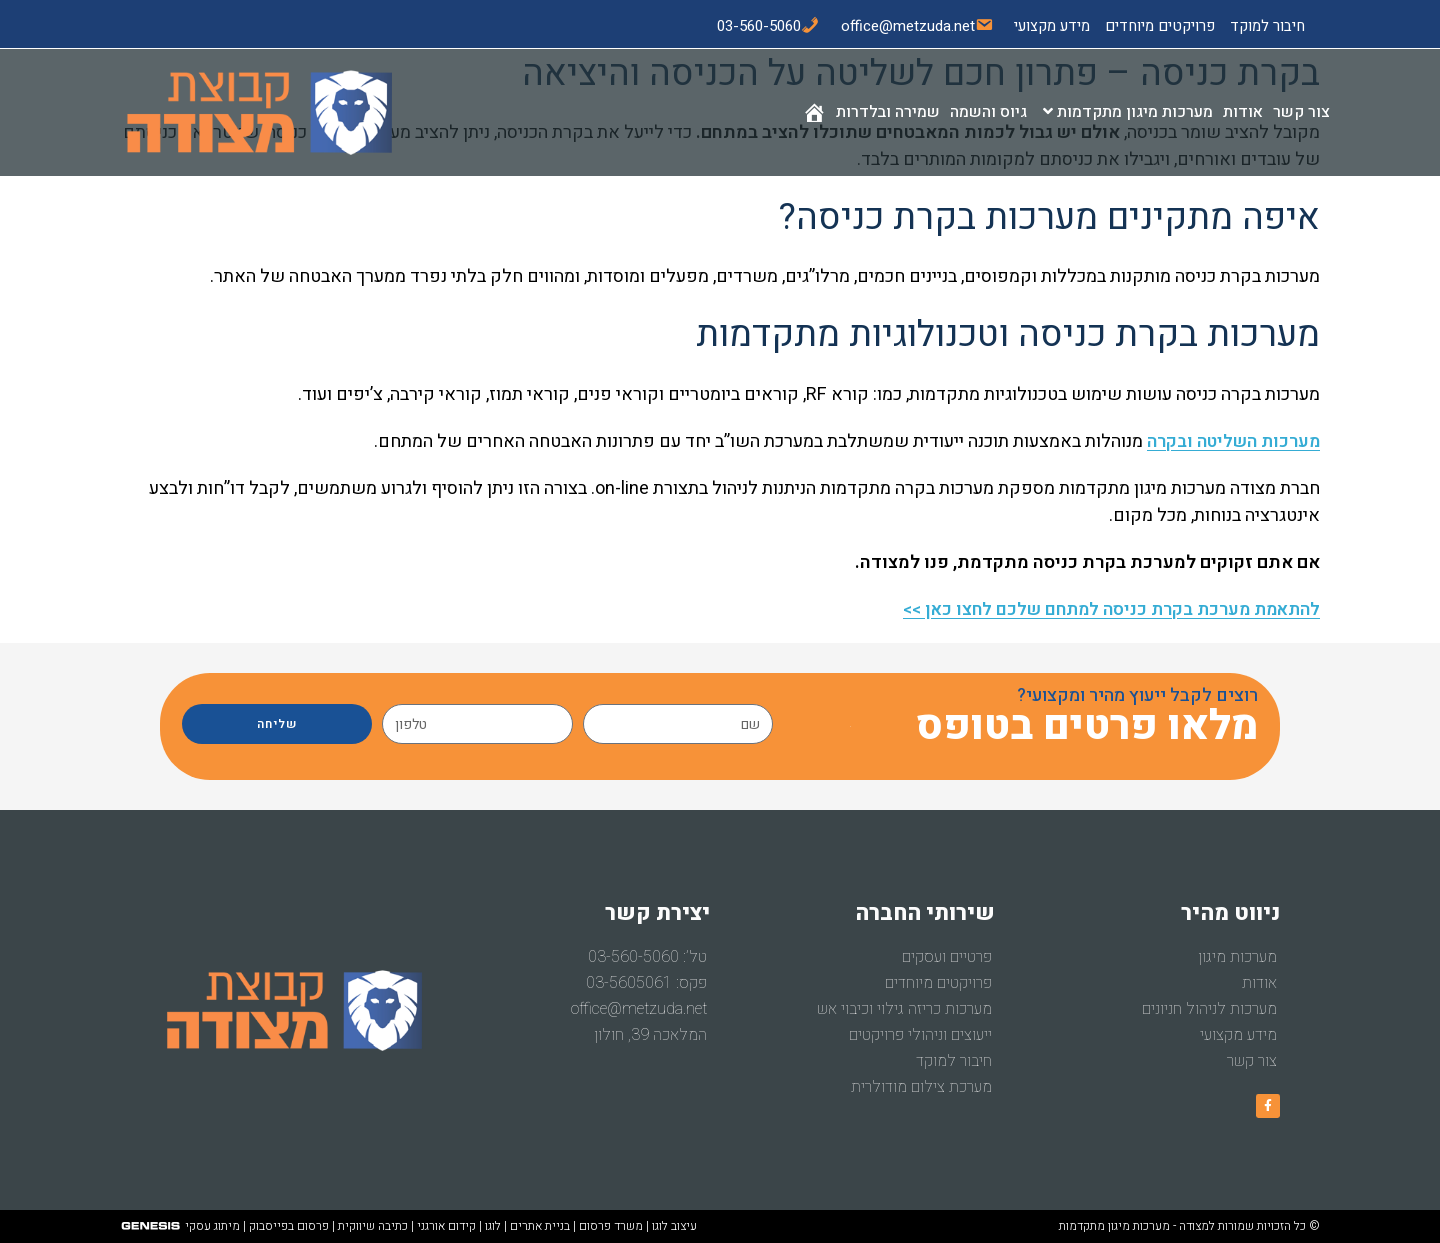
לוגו (493, 1226)
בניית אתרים (540, 1226)
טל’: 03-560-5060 (647, 957)
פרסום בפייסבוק (289, 1226)
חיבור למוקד (1267, 26)
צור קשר (1252, 1061)
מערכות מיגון (1237, 957)
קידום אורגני (446, 1226)
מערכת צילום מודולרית (921, 1087)
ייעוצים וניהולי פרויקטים (920, 1035)
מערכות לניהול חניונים (1209, 1009)
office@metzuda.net (639, 1009)
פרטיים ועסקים (947, 957)
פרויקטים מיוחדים (1160, 26)
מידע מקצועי (1052, 26)
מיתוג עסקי (212, 1226)
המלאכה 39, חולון (650, 1035)
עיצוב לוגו (674, 1226)
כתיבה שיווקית (373, 1226)
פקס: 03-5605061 (646, 983)
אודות (1259, 983)
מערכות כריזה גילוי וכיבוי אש (904, 1009)
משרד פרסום (611, 1226)
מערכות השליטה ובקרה (1229, 441)
